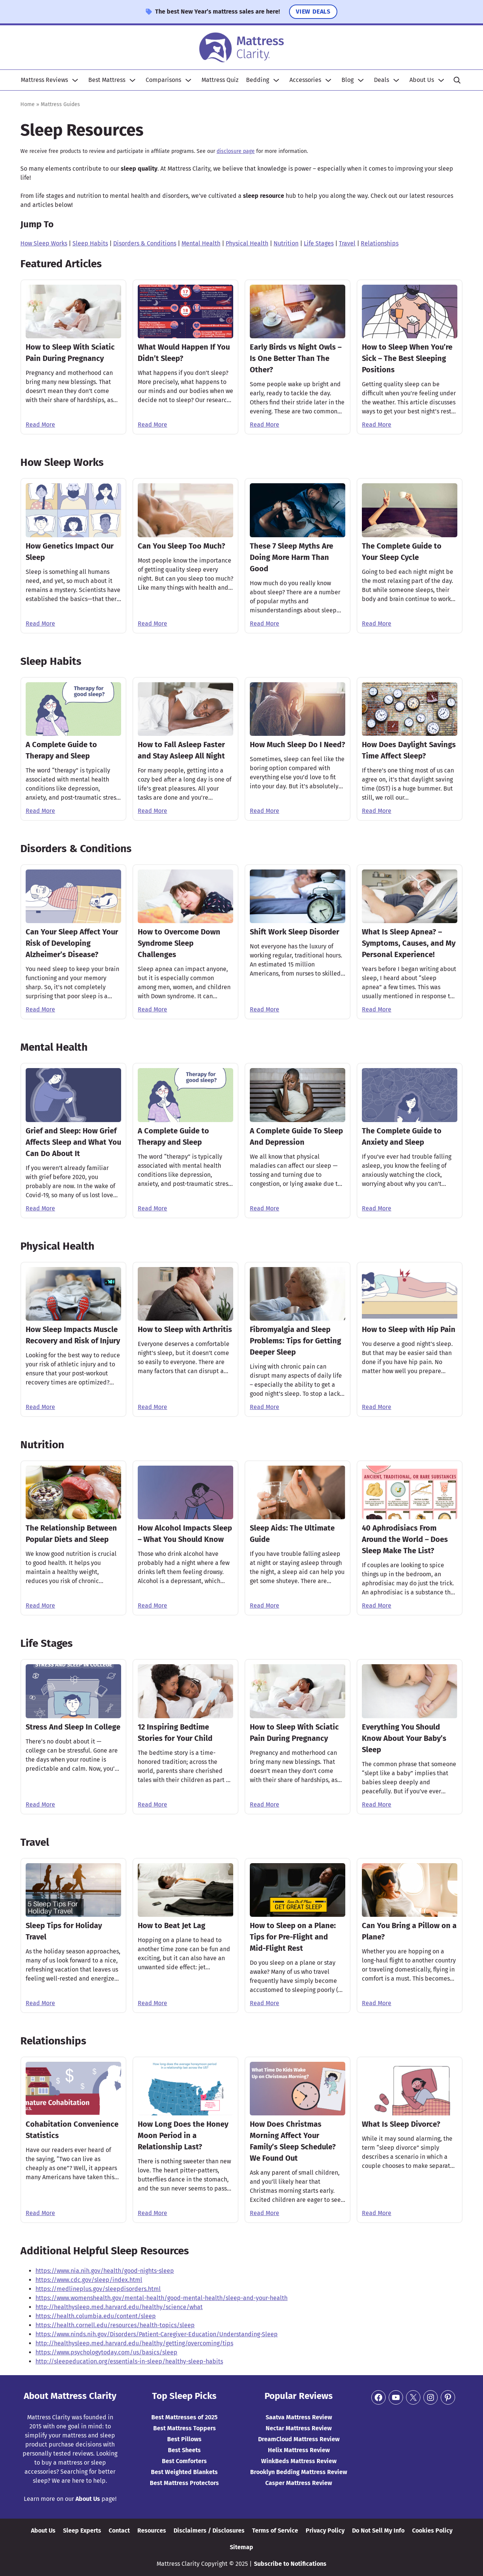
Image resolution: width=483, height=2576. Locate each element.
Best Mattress (106, 79)
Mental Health (201, 243)
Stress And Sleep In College (73, 1726)
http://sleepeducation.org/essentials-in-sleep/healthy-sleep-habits (129, 2361)
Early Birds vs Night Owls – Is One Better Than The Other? (295, 358)
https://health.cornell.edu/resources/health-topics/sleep (115, 2325)
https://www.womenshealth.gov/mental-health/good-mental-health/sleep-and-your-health (161, 2298)
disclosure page (236, 151)
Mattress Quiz (220, 79)
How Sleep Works (43, 243)
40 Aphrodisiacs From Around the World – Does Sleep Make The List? (405, 1539)
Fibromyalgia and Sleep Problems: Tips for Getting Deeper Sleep (295, 1341)
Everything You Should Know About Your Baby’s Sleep (404, 1738)
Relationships (379, 243)
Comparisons (163, 79)
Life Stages (319, 243)
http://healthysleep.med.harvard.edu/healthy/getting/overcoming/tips (134, 2343)
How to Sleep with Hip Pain (408, 1329)
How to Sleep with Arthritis (185, 1329)
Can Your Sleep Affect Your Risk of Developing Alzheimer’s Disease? (72, 943)
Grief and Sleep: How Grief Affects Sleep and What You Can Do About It (73, 1142)
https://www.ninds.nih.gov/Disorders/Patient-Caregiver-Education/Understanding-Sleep (156, 2334)
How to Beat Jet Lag (171, 1925)
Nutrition (286, 243)
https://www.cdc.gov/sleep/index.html (88, 2279)
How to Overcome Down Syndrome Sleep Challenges (179, 943)
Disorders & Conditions (144, 243)
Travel (347, 243)
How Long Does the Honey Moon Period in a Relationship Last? (183, 2135)
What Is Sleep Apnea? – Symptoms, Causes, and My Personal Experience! (408, 943)
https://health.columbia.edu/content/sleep (95, 2316)
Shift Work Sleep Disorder (294, 931)
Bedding (257, 79)
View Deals (313, 11)
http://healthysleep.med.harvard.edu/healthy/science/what (119, 2307)
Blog (347, 79)
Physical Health (247, 243)
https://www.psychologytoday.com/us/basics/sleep (106, 2352)
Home (27, 104)
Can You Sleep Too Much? (181, 545)
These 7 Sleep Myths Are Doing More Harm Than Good (291, 557)
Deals (381, 79)
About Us (421, 79)
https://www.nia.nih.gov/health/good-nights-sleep (104, 2270)
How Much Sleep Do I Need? (297, 744)
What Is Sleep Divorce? (401, 2124)
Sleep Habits (90, 243)
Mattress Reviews (44, 79)
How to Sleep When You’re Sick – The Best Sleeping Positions (407, 358)
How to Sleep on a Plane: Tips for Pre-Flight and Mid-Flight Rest (293, 1937)
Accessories (305, 79)
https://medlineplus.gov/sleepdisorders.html (98, 2288)
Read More (40, 424)
